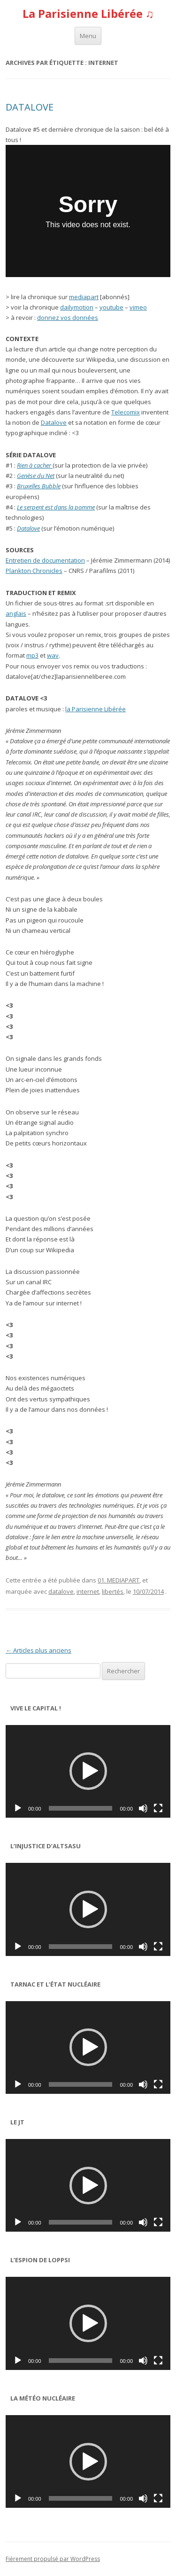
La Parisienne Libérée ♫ (88, 14)
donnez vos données (67, 317)
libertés (112, 1591)
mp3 (32, 655)
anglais (16, 613)
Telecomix (125, 412)
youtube (111, 307)
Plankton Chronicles (34, 570)
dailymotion (76, 307)
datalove (61, 1591)
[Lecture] (18, 1808)
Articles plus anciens (38, 1650)
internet (88, 1591)
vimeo (138, 307)
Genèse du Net (35, 475)
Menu (88, 36)
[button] (88, 1771)
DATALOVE (30, 107)
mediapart (84, 297)
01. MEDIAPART (118, 1580)
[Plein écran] (158, 1808)
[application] (88, 1771)
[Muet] (143, 1808)
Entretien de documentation (45, 560)
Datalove (54, 422)
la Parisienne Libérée (95, 709)
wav (53, 655)
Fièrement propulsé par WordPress (53, 2559)
